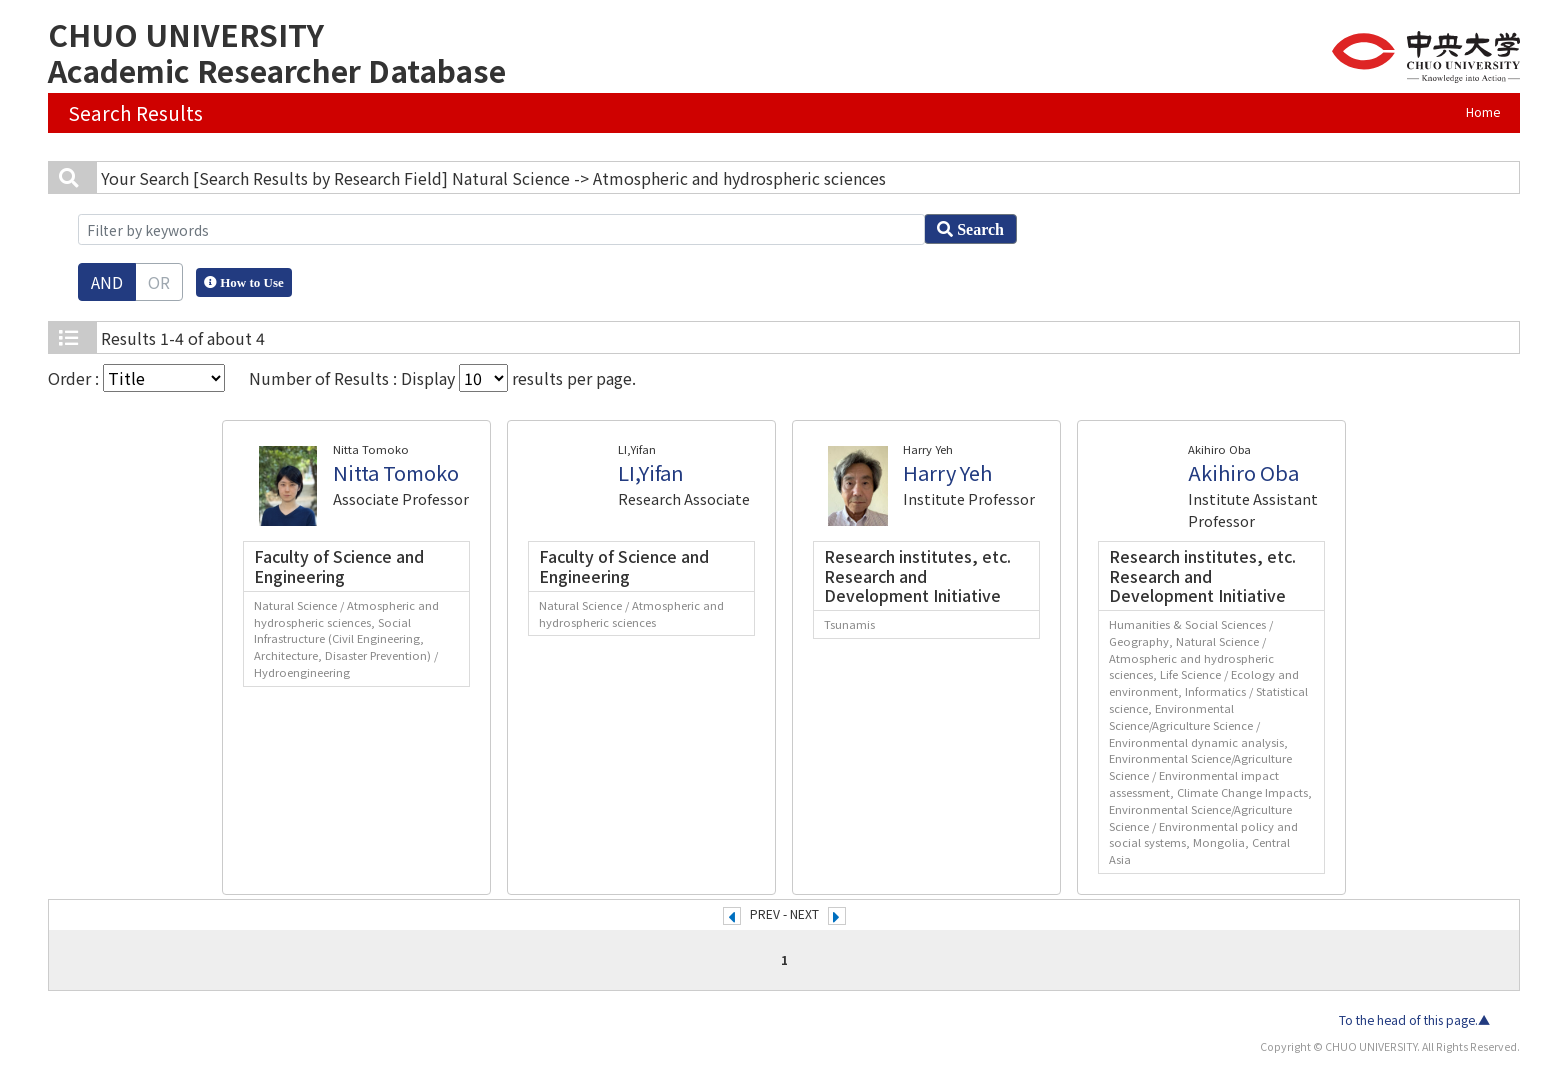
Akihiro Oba (1243, 472)
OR (159, 282)
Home (1483, 112)
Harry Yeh (947, 472)
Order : (136, 378)
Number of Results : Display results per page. (442, 378)
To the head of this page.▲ (1414, 1020)
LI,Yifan (651, 472)
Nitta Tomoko (396, 472)
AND (107, 282)
